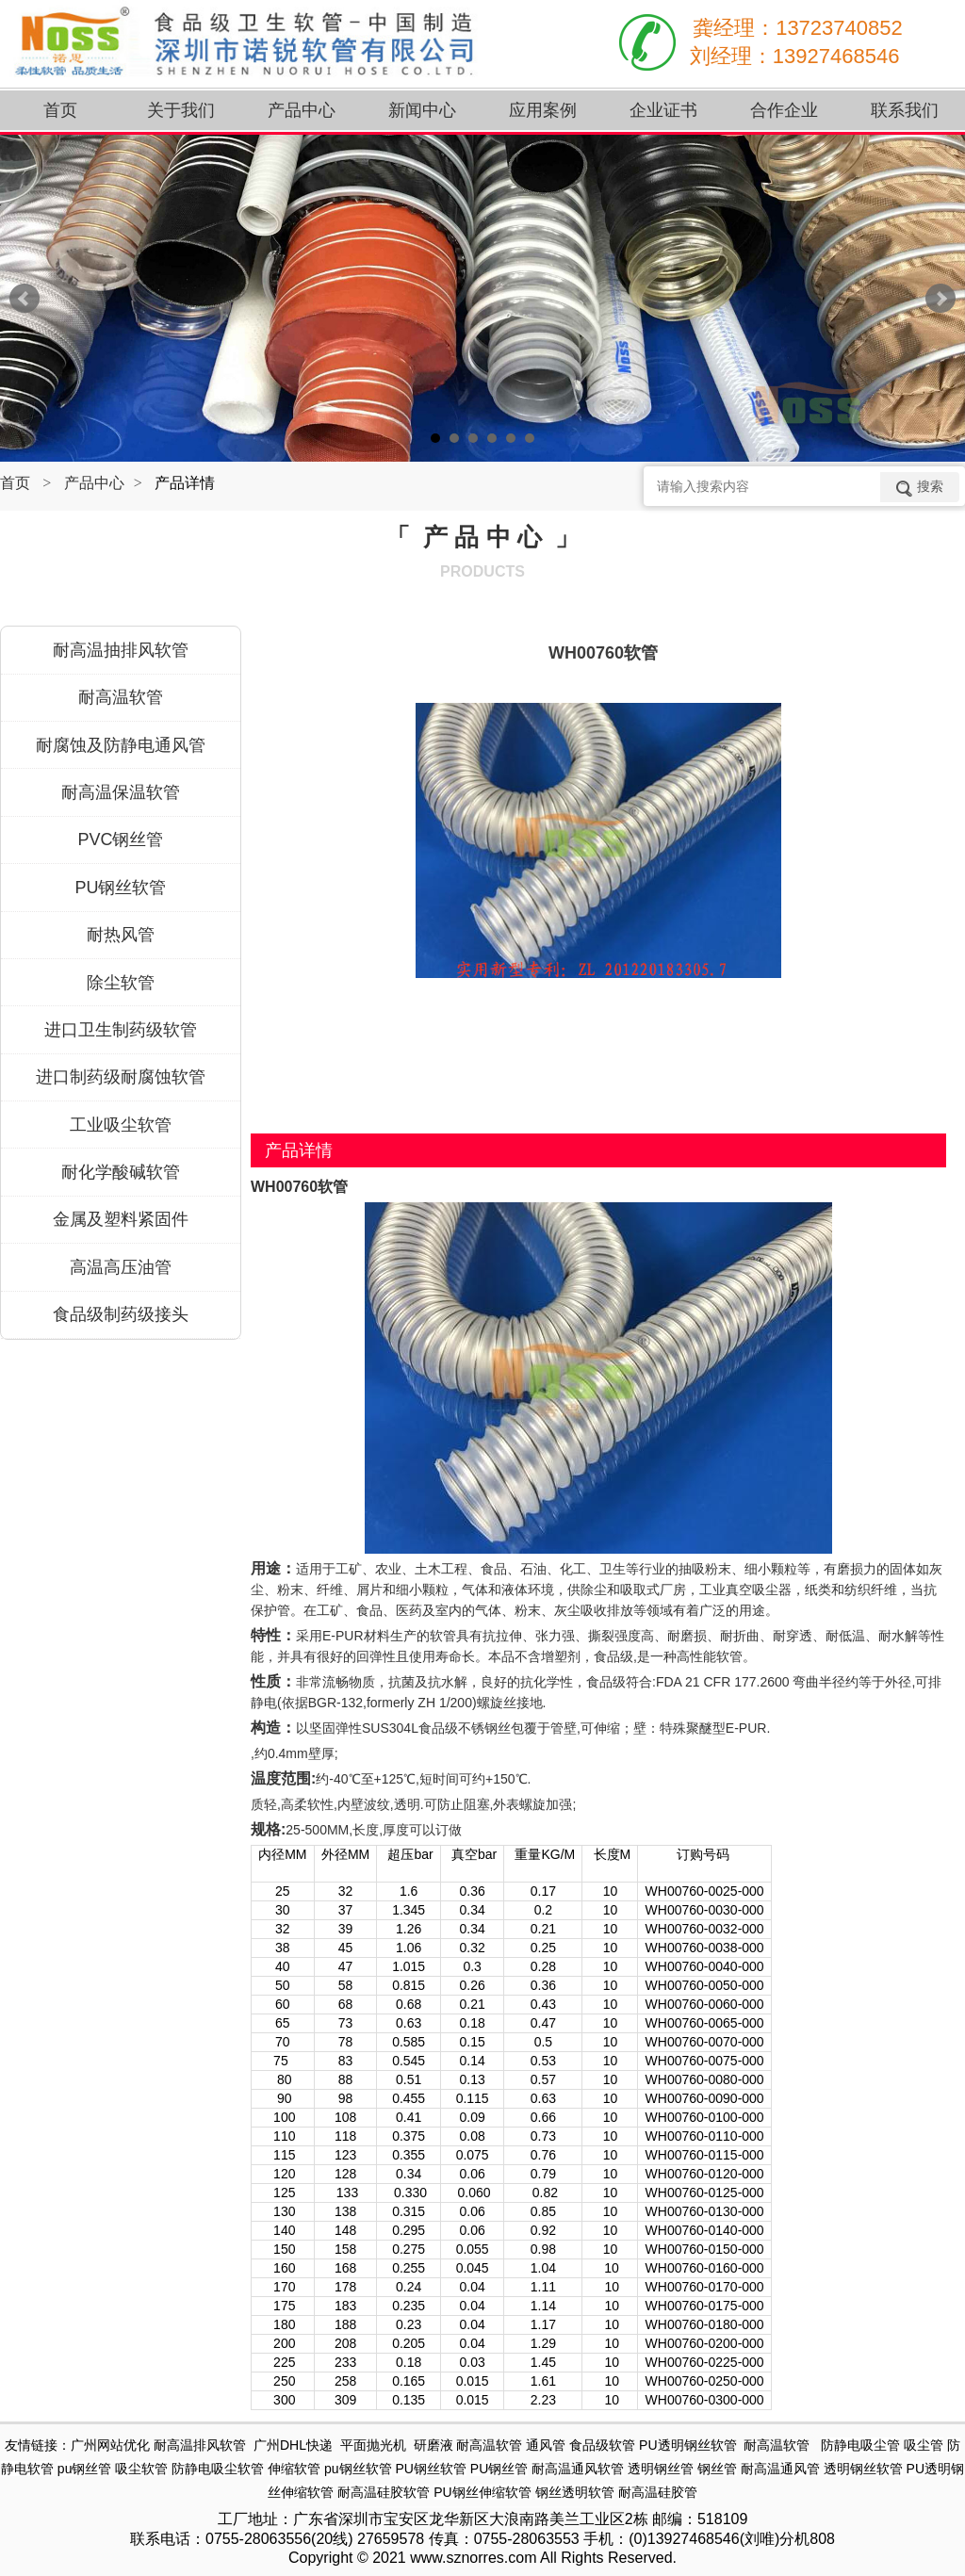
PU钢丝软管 (120, 887)
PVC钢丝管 (120, 839)
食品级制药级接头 (120, 1314)
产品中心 (94, 483)
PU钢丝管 (499, 2468)
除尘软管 (121, 982)
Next (940, 299)
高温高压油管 (121, 1267)
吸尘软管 (141, 2468)
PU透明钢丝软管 (687, 2445)
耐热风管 (121, 934)
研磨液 (433, 2445)
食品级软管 (602, 2445)
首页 (15, 483)
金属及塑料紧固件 (120, 1219)
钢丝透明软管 (574, 2492)
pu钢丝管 (84, 2468)
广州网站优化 (110, 2445)
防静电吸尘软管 (218, 2468)
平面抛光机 (373, 2445)
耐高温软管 (120, 697)
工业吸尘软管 (121, 1125)
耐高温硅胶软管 (383, 2492)
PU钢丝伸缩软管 (482, 2492)
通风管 (545, 2445)
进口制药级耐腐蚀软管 (120, 1077)
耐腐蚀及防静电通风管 (120, 745)
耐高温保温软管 (120, 792)
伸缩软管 (294, 2468)
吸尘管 (923, 2445)
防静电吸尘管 (860, 2445)
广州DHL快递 (293, 2445)
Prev (24, 299)
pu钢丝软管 (358, 2468)
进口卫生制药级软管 (120, 1029)
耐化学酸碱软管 (120, 1172)
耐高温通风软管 (578, 2468)
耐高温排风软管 (200, 2445)
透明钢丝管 (661, 2468)
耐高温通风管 (780, 2468)
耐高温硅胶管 (657, 2492)
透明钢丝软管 (863, 2468)
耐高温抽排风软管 (120, 650)
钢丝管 (717, 2468)
